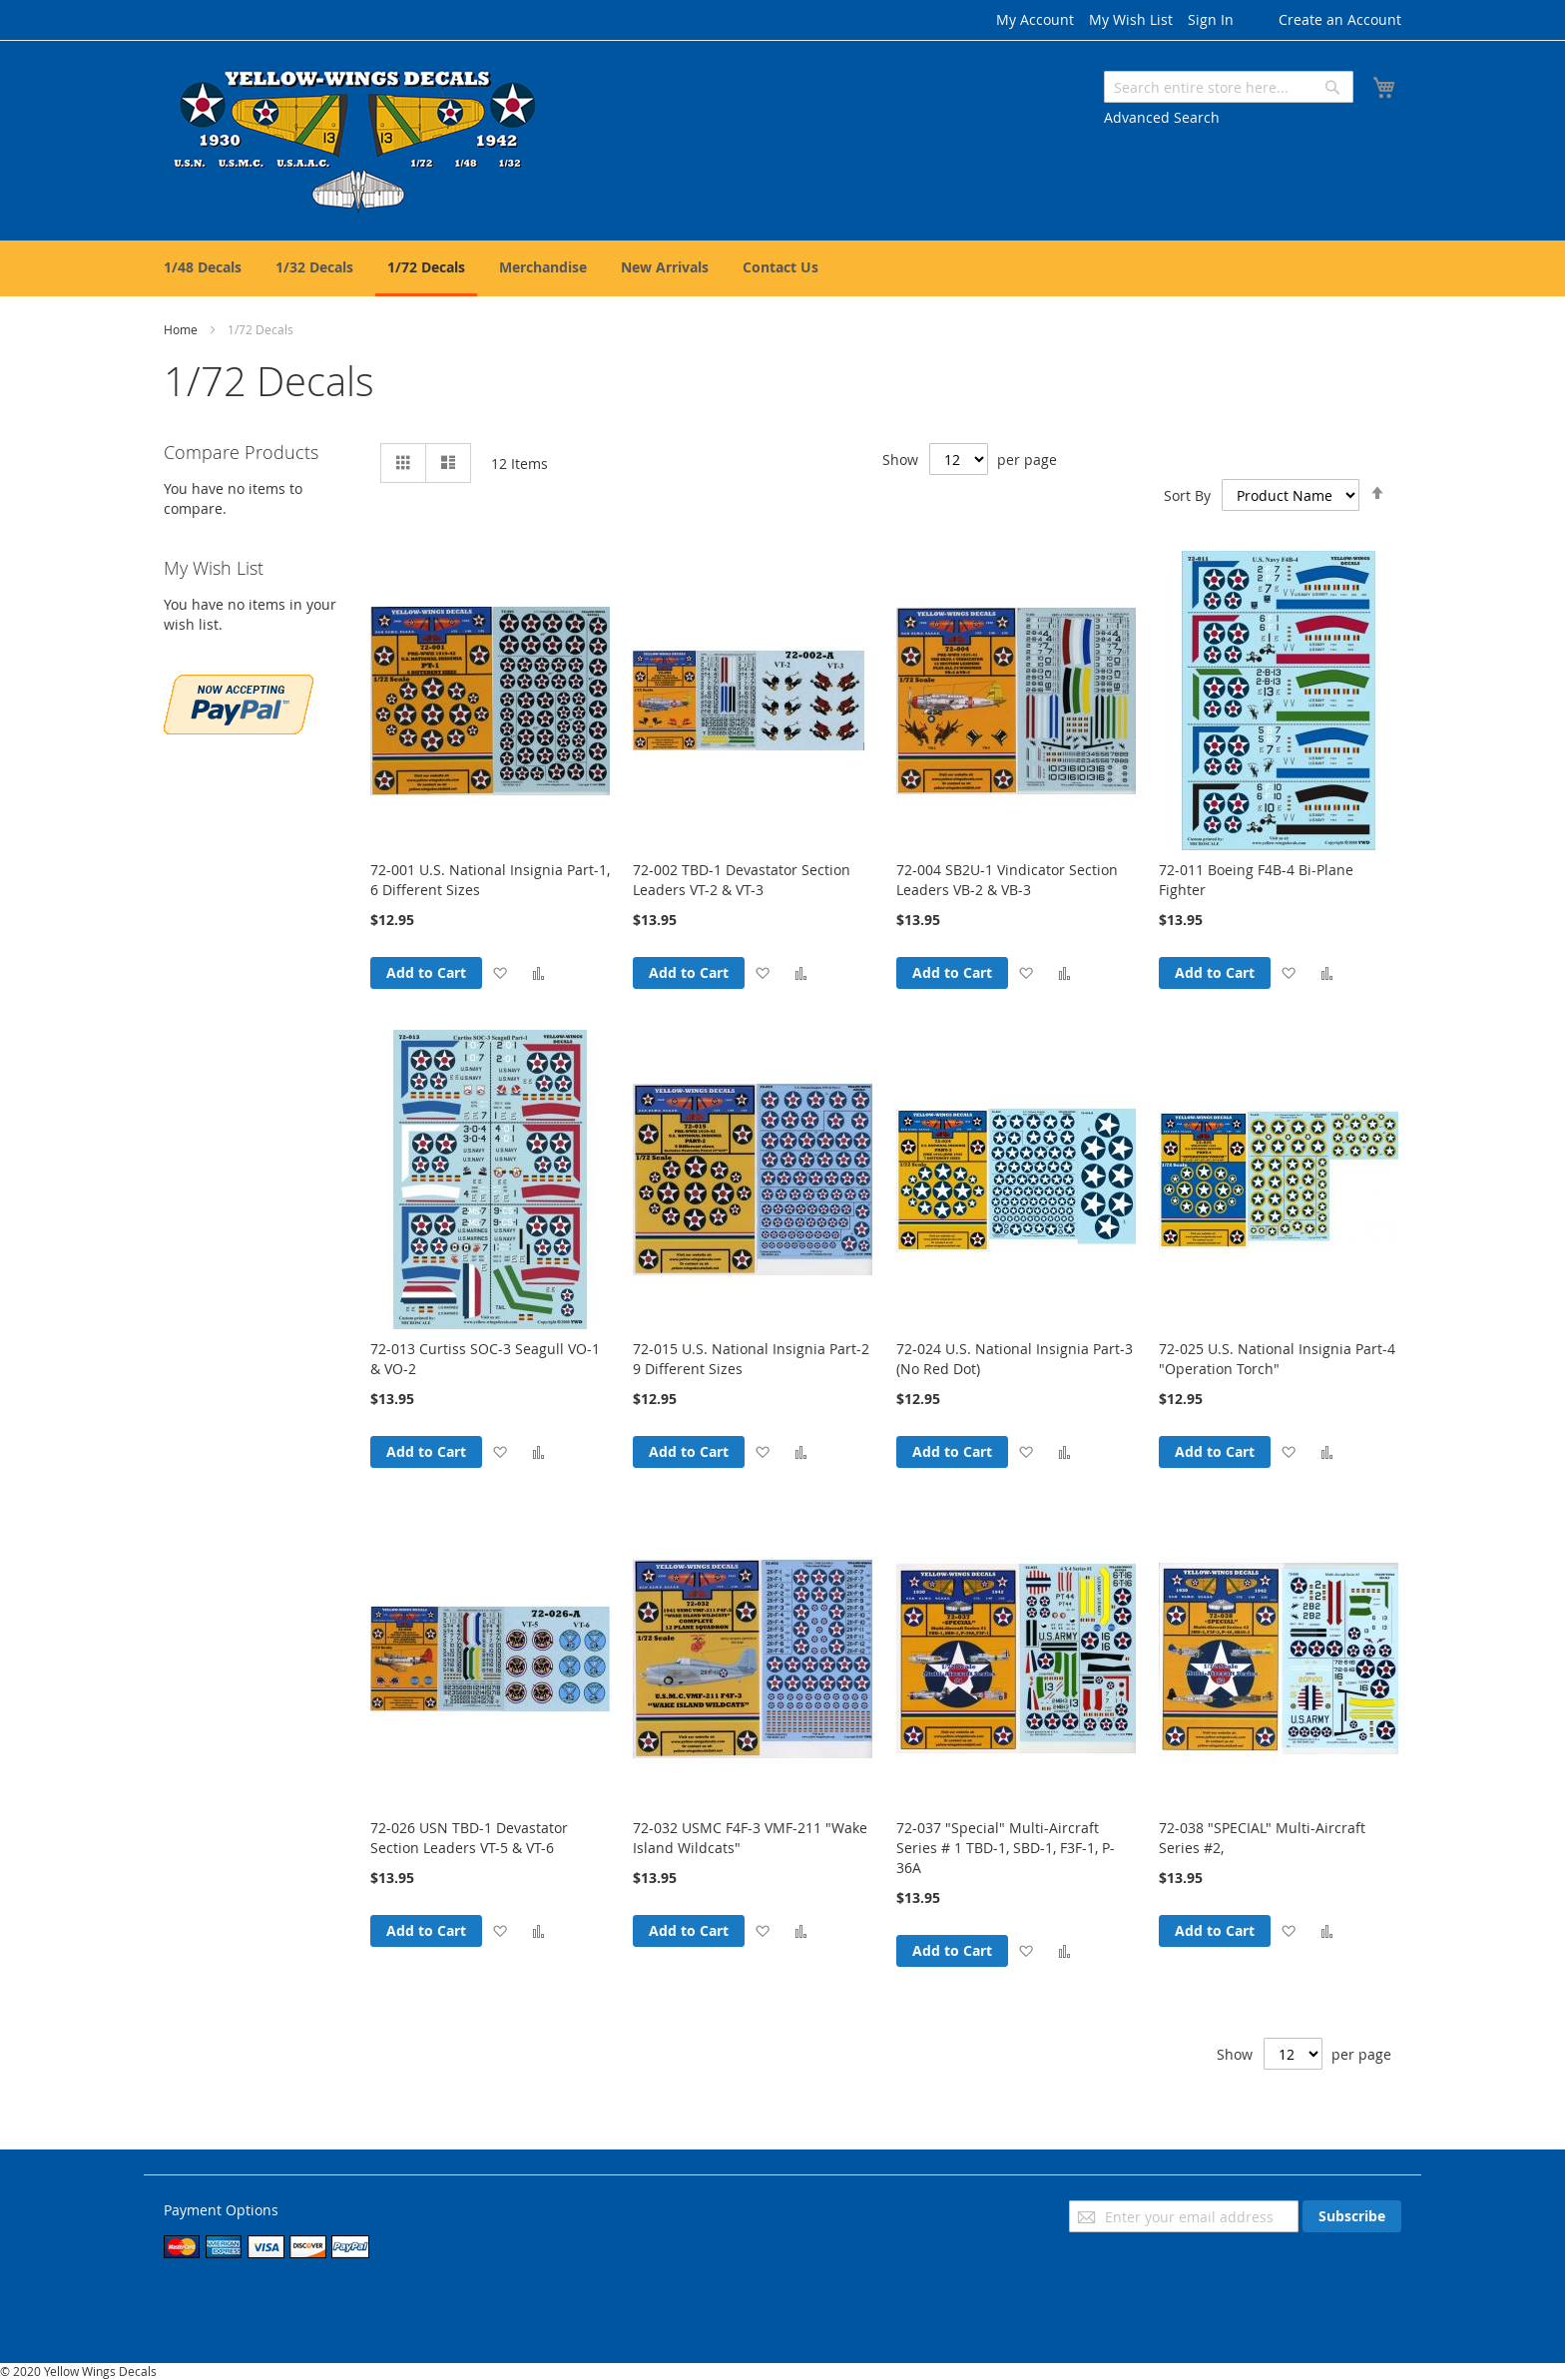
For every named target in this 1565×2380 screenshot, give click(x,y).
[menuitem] (203, 266)
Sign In (1211, 19)
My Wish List (1131, 19)
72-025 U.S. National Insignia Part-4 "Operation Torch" (1277, 1358)
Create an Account (1340, 19)
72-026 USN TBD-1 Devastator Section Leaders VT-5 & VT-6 (469, 1837)
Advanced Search (1162, 117)
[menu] (782, 268)
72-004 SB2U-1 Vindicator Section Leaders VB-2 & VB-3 (1007, 879)
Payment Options (221, 2209)
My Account (1035, 19)
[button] (499, 972)
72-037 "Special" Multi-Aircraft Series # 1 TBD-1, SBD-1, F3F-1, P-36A (1005, 1847)
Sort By (1187, 495)
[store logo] (357, 139)
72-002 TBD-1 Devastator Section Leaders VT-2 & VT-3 (741, 879)
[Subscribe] (1352, 2216)
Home (182, 329)
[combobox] (1228, 87)
